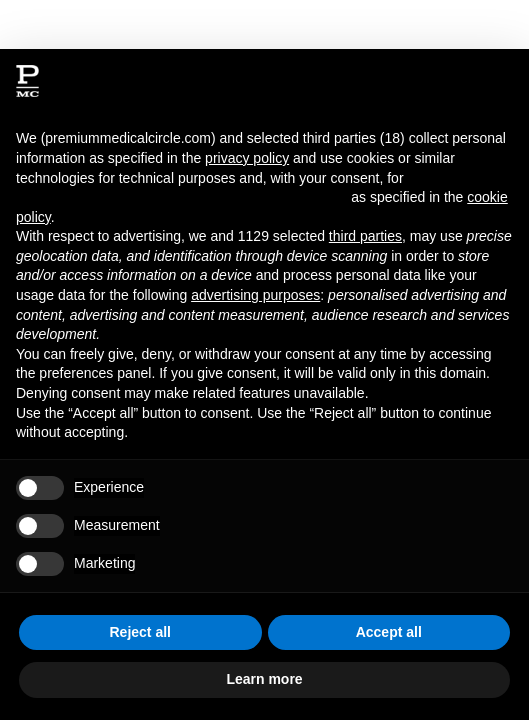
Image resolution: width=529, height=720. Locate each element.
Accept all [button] (389, 632)
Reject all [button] (140, 632)
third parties (365, 236)
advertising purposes (255, 295)
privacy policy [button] (247, 158)
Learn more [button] (264, 679)
